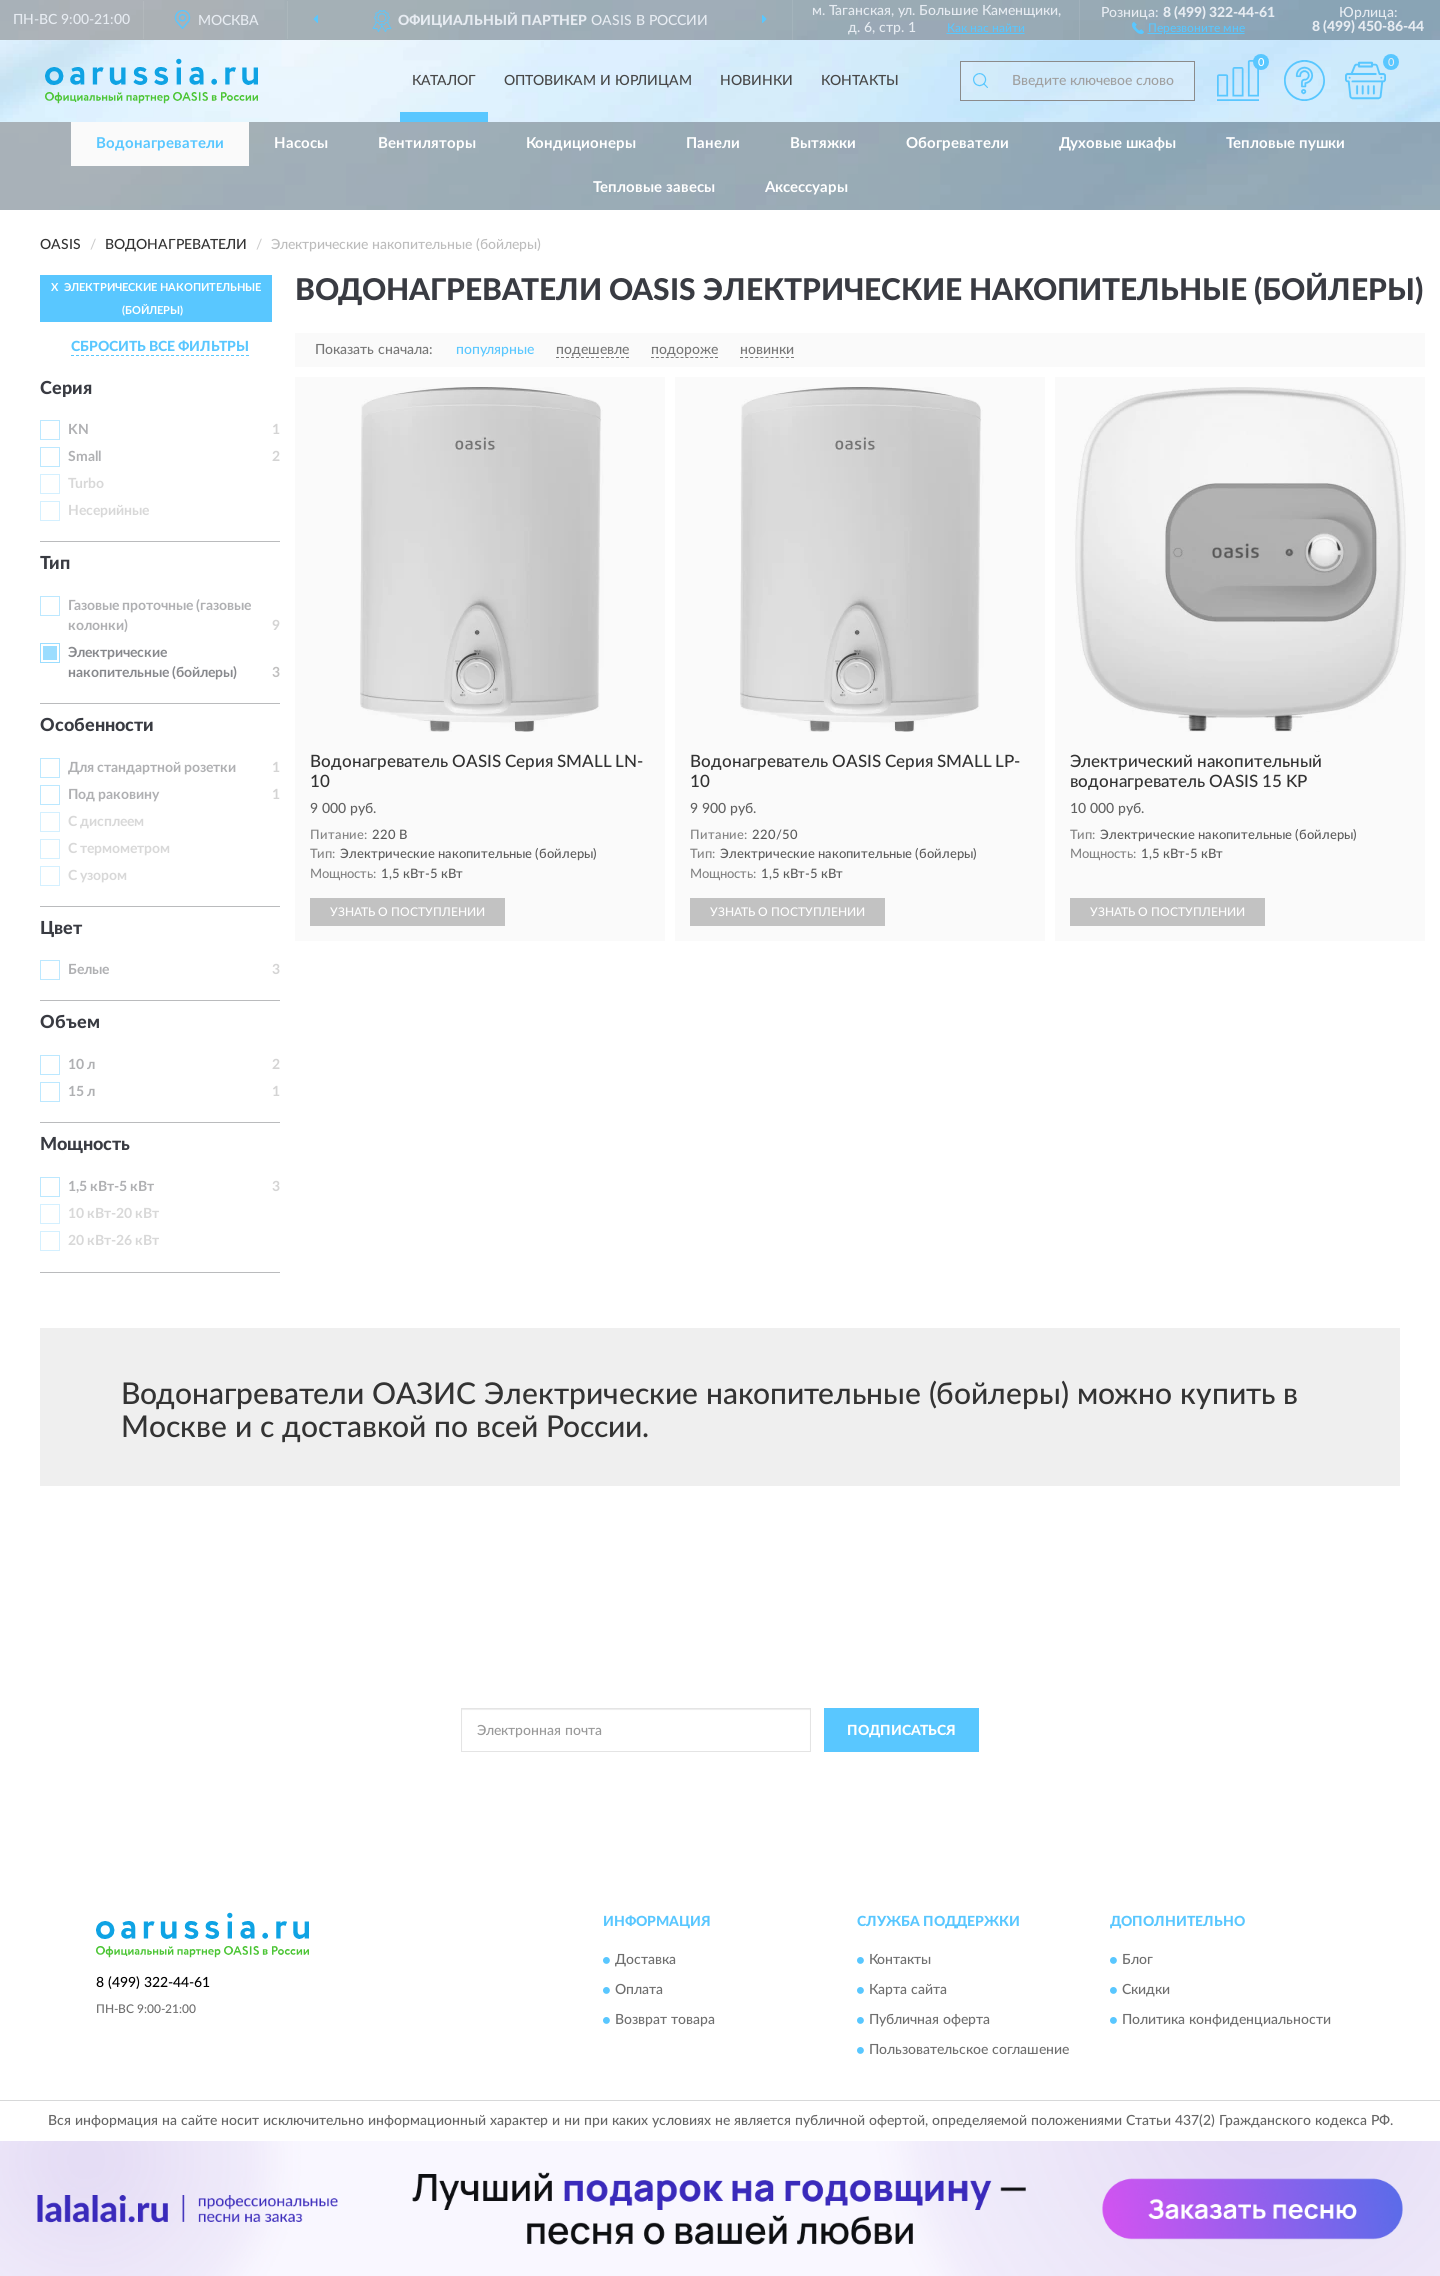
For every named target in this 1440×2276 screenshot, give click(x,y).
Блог (1137, 1960)
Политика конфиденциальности (1226, 2020)
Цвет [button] (61, 929)
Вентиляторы (427, 143)
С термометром (119, 849)
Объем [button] (70, 1023)
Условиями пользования (901, 1775)
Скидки (1146, 1990)
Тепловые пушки (1285, 143)
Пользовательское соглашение (969, 2050)
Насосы (301, 143)
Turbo (86, 484)
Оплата (639, 1990)
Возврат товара (665, 2020)
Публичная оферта (929, 2020)
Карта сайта (908, 1990)
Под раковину (113, 795)
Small (84, 457)
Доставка (645, 1960)
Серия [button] (66, 389)
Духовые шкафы (1117, 143)
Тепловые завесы (654, 187)
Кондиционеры (581, 143)
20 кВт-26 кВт (113, 1241)
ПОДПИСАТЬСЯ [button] (901, 1731)
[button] (1188, 27)
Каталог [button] (444, 81)
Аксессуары (806, 187)
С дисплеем (106, 822)
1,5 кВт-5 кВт (111, 1187)
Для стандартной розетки (152, 768)
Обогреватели (957, 143)
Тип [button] (55, 564)
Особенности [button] (97, 726)
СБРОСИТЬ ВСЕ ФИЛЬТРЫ (160, 347)
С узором (97, 876)
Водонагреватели (160, 143)
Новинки (756, 81)
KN (78, 430)
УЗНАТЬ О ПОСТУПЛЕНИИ (407, 912)
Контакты (860, 81)
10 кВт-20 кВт (113, 1214)
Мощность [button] (85, 1145)
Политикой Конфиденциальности (725, 1775)
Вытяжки (823, 143)
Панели (713, 143)
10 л (81, 1065)
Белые (88, 970)
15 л (81, 1092)
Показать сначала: (374, 350)
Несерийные (108, 511)
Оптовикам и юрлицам (598, 81)
